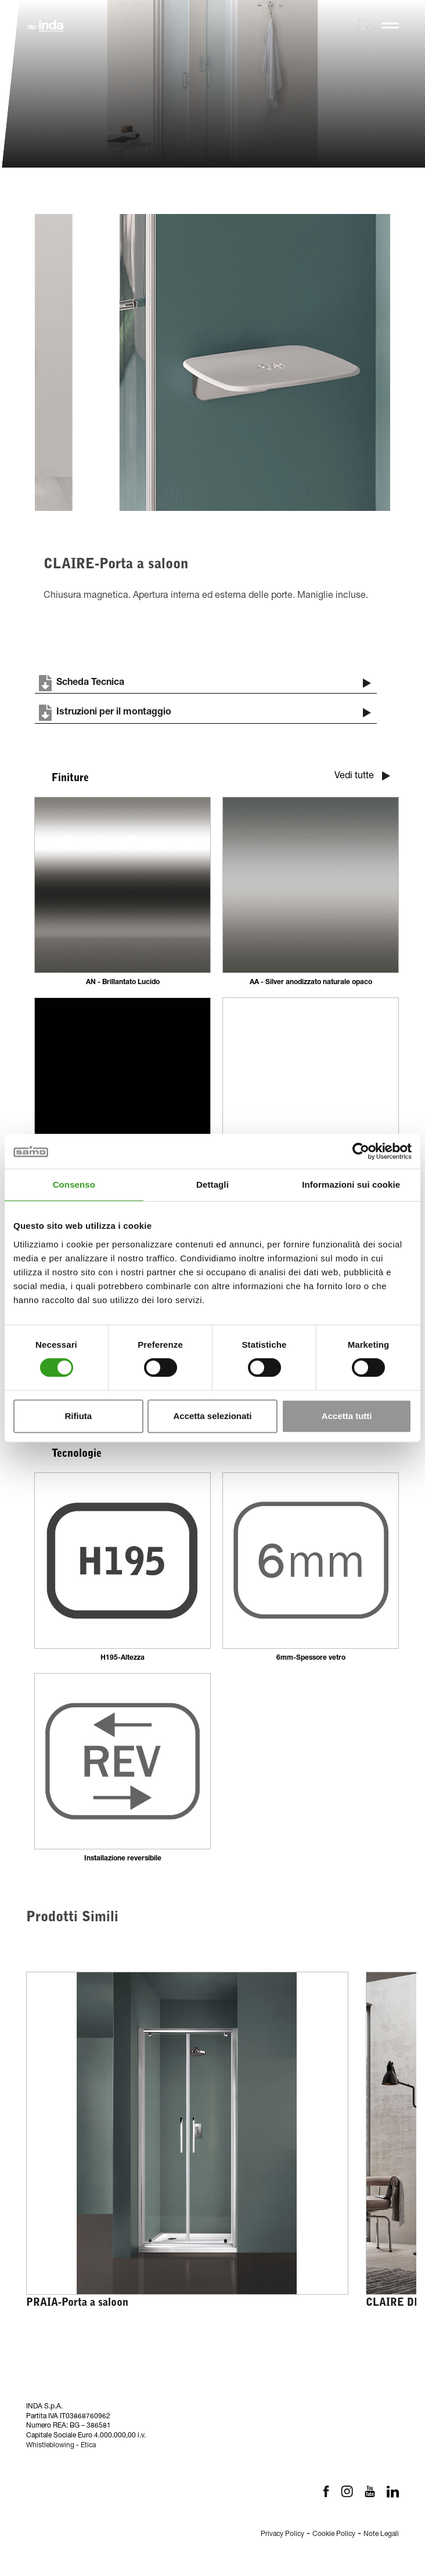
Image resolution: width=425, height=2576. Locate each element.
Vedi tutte (362, 776)
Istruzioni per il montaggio (195, 713)
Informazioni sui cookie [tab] (351, 1184)
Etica (88, 2445)
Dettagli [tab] (212, 1184)
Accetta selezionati (212, 1416)
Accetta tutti (347, 1416)
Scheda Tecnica (79, 683)
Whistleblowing (50, 2445)
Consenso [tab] (74, 1184)
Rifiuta (78, 1416)
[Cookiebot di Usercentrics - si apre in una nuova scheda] (361, 1151)
